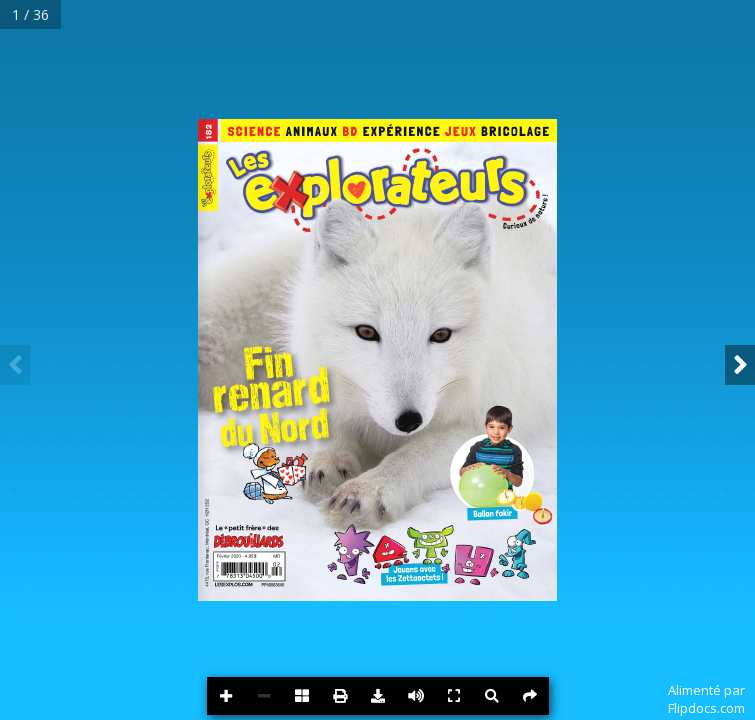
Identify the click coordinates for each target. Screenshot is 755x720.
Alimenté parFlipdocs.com (706, 699)
